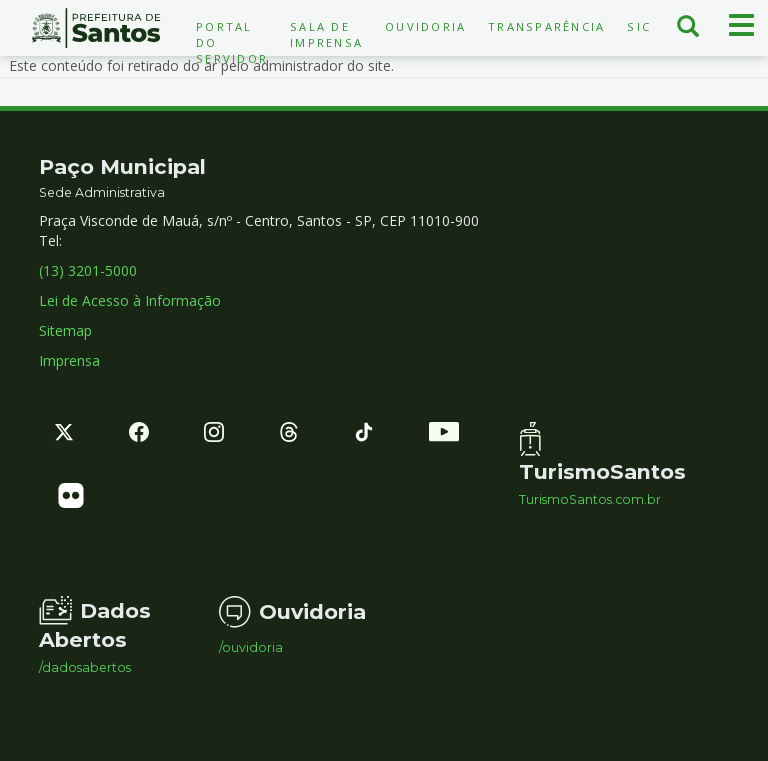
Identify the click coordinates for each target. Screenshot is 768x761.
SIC (639, 26)
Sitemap (65, 330)
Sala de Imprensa (326, 34)
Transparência (546, 26)
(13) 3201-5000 (88, 270)
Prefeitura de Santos (96, 28)
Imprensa (69, 360)
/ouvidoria (251, 648)
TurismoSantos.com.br (590, 500)
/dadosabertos (85, 668)
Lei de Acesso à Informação (130, 300)
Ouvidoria (425, 26)
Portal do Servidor (232, 42)
